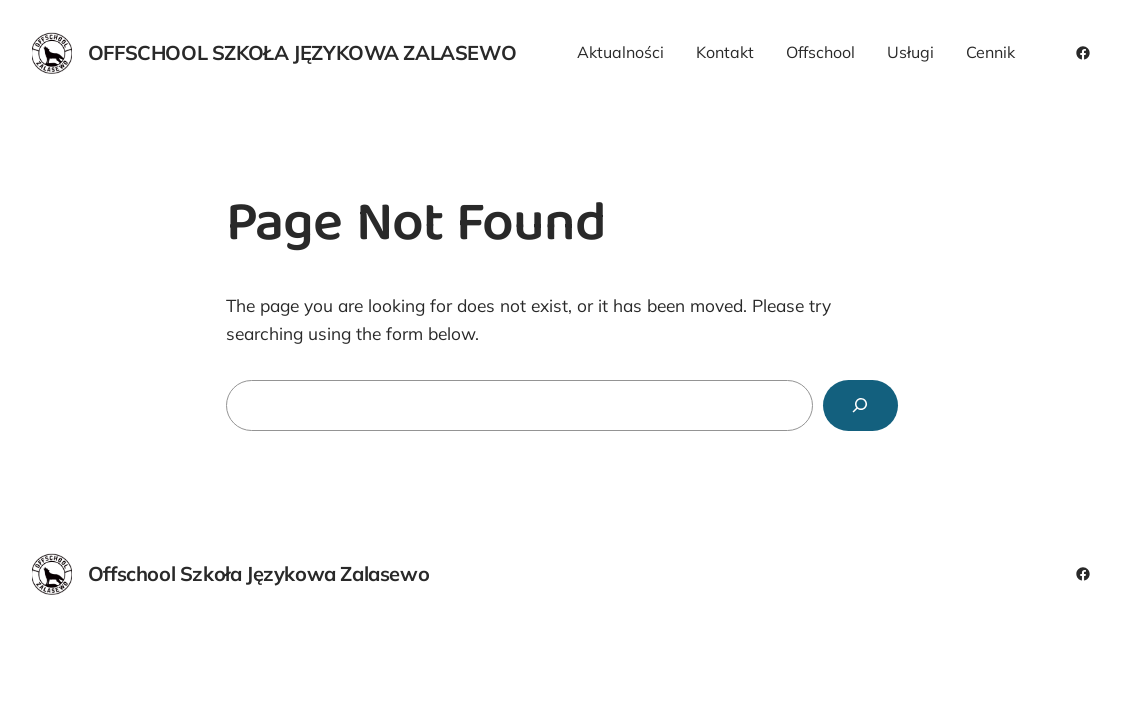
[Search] (860, 405)
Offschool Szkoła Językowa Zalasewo (302, 52)
